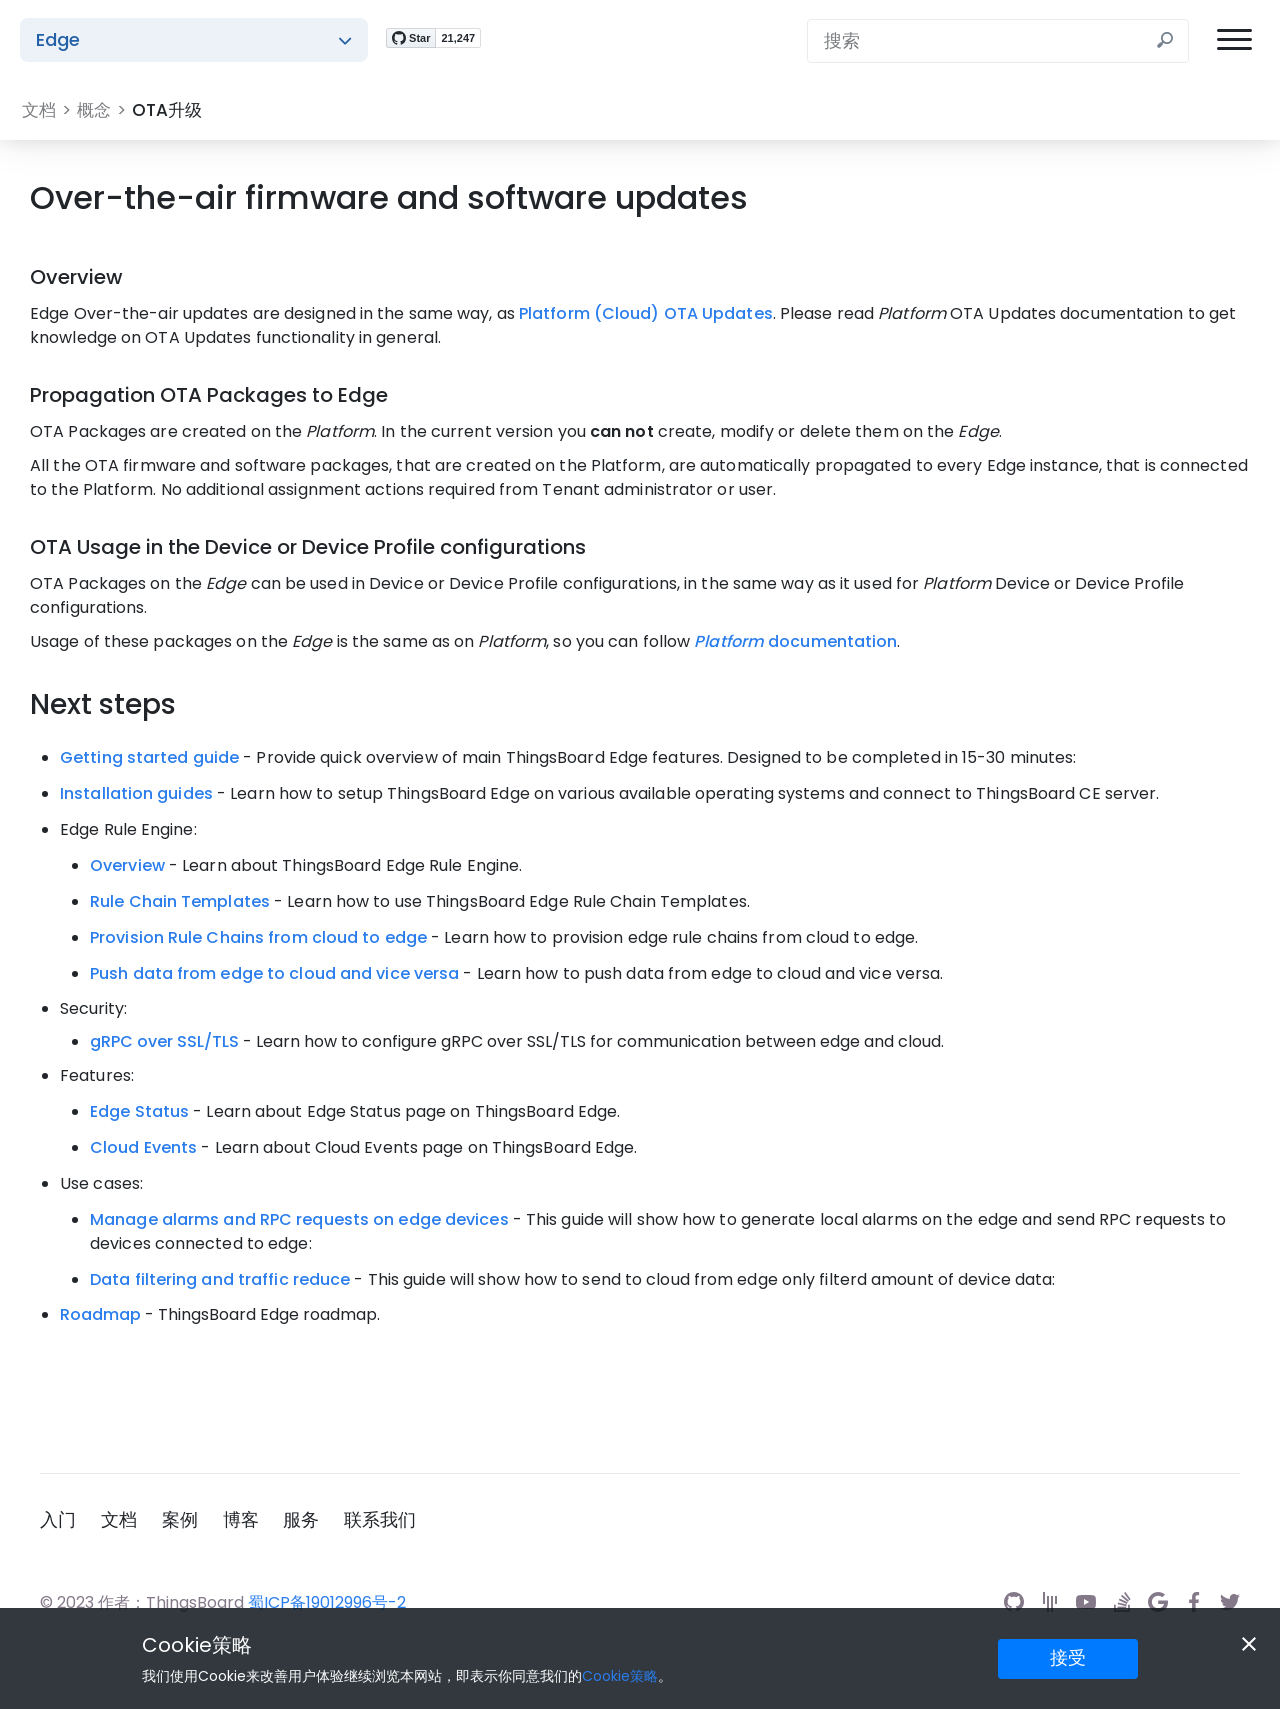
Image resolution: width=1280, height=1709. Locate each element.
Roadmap (100, 1314)
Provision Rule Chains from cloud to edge (258, 937)
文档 (122, 1518)
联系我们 (396, 1518)
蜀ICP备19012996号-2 (327, 1600)
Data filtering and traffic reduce (220, 1279)
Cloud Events (143, 1147)
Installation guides (136, 793)
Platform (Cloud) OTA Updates (646, 313)
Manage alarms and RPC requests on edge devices (299, 1219)
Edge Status (139, 1111)
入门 (58, 1518)
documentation (795, 641)
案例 (186, 1518)
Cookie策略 (197, 1645)
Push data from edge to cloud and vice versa (274, 973)
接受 (1068, 1657)
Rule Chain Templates (180, 901)
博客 (250, 1518)
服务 (314, 1518)
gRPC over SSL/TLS (164, 1041)
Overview (127, 865)
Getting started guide (149, 757)
